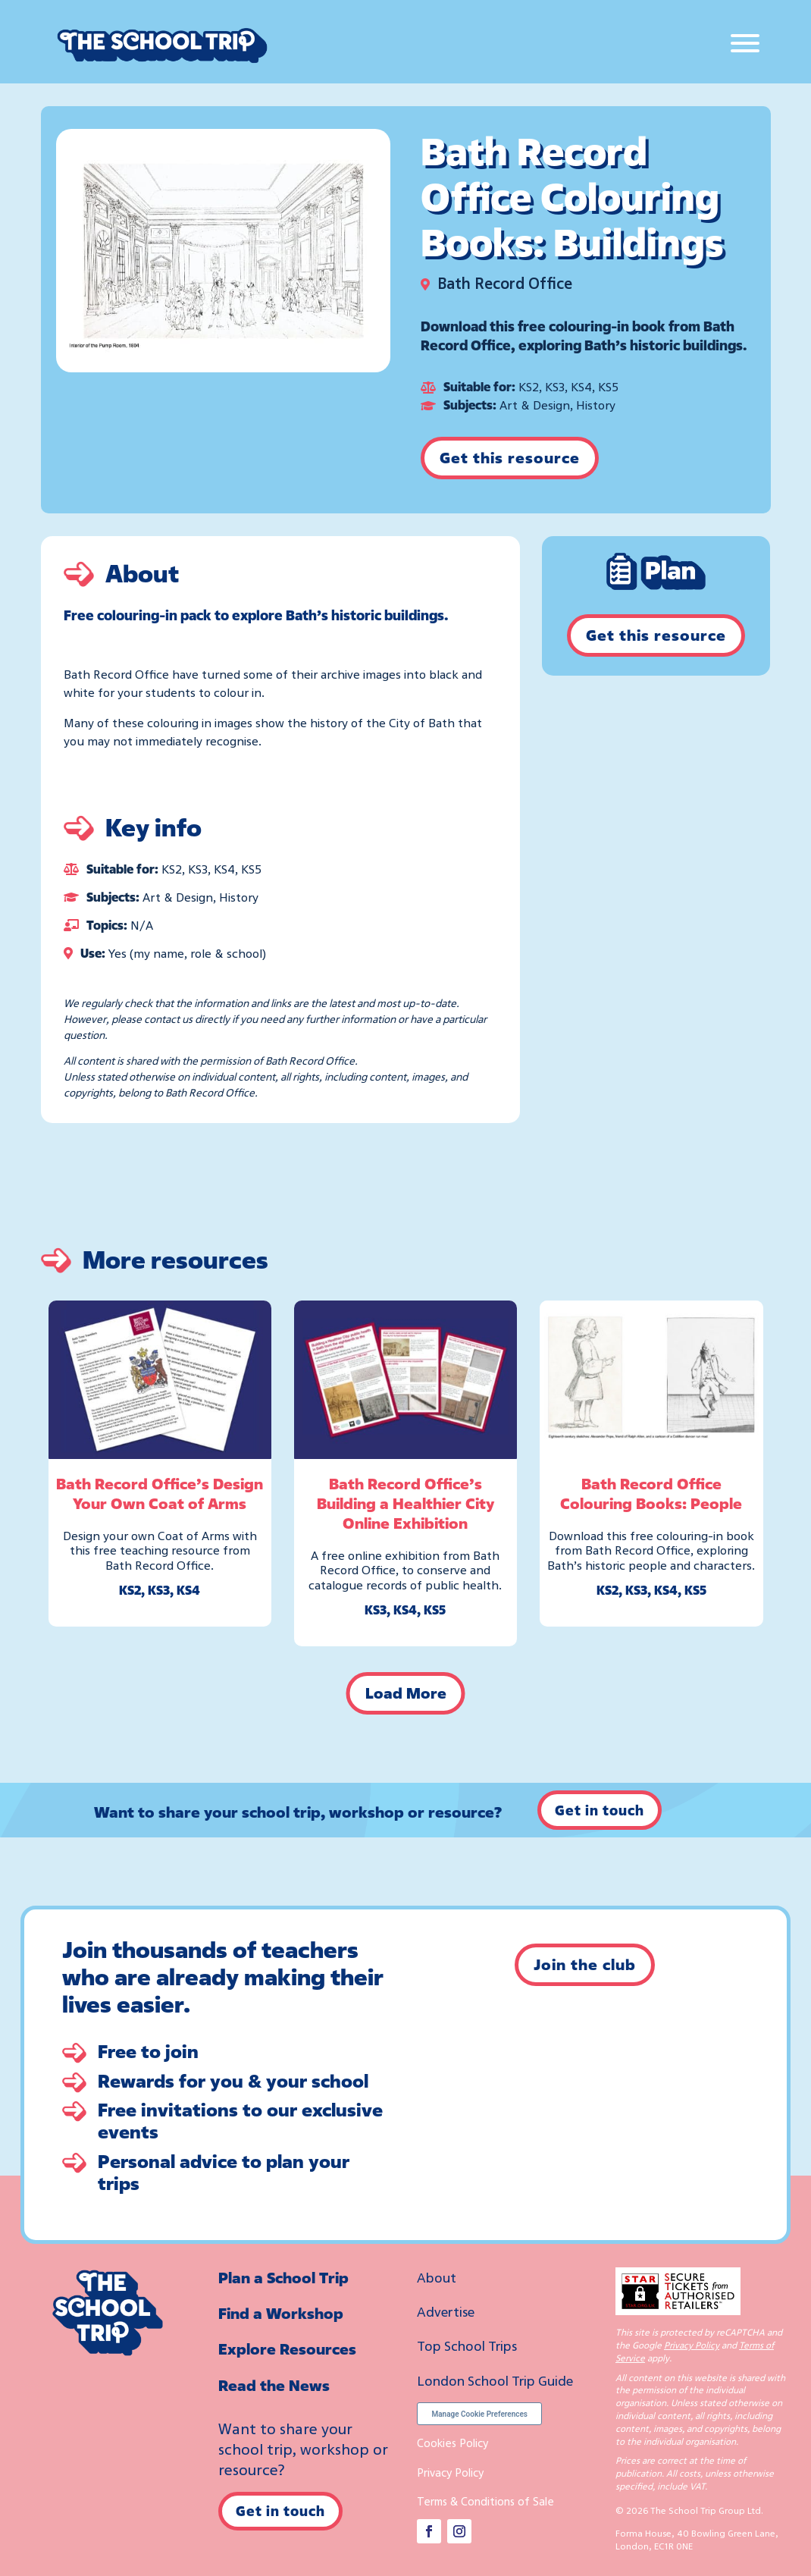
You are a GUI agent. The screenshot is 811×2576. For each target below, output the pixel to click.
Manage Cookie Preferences (479, 2414)
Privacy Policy (450, 2472)
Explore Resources (287, 2349)
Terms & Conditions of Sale (485, 2501)
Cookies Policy (452, 2442)
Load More (405, 1693)
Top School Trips (467, 2345)
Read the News (274, 2385)
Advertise (445, 2311)
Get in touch (599, 1810)
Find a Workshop (280, 2313)
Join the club (585, 1964)
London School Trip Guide (495, 2380)
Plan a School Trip (283, 2277)
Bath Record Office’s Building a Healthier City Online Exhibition (405, 1503)
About (436, 2277)
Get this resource (510, 457)
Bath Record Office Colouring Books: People (651, 1493)
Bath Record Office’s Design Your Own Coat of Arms (159, 1493)
